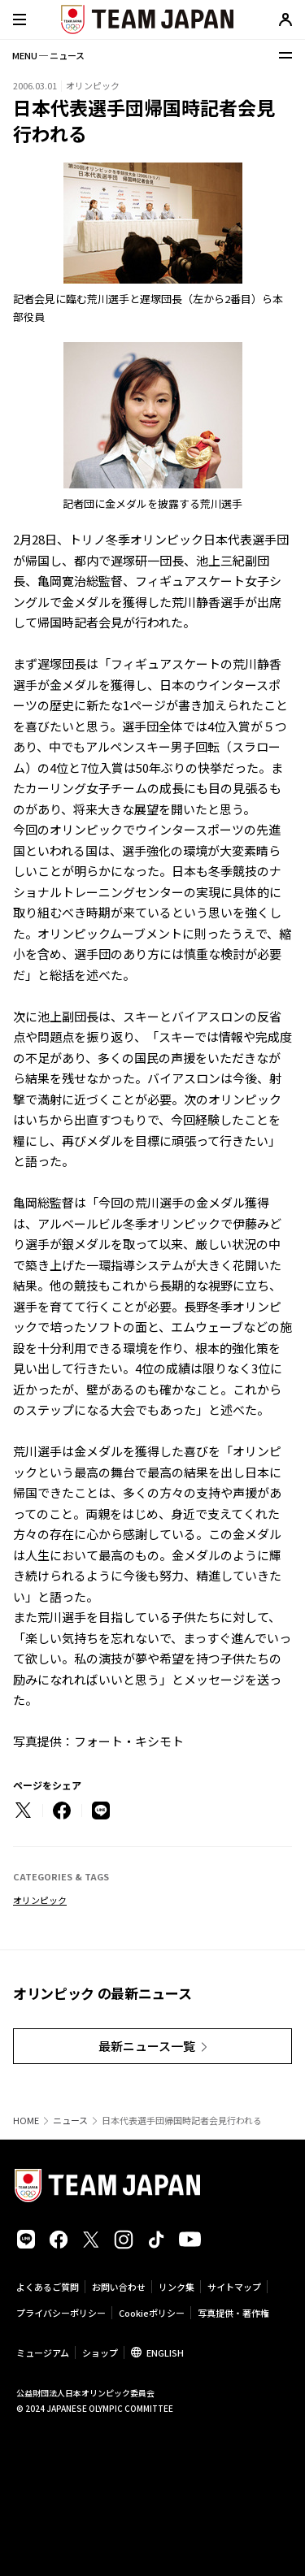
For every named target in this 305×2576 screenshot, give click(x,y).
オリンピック (40, 1899)
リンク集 (176, 2286)
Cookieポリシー (152, 2312)
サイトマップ (234, 2286)
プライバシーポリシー (61, 2312)
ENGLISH (165, 2352)
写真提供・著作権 (233, 2312)
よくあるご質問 (47, 2286)
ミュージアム (42, 2352)
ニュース (70, 2120)
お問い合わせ (119, 2286)
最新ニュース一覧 (146, 2045)
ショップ (100, 2352)
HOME (26, 2120)
